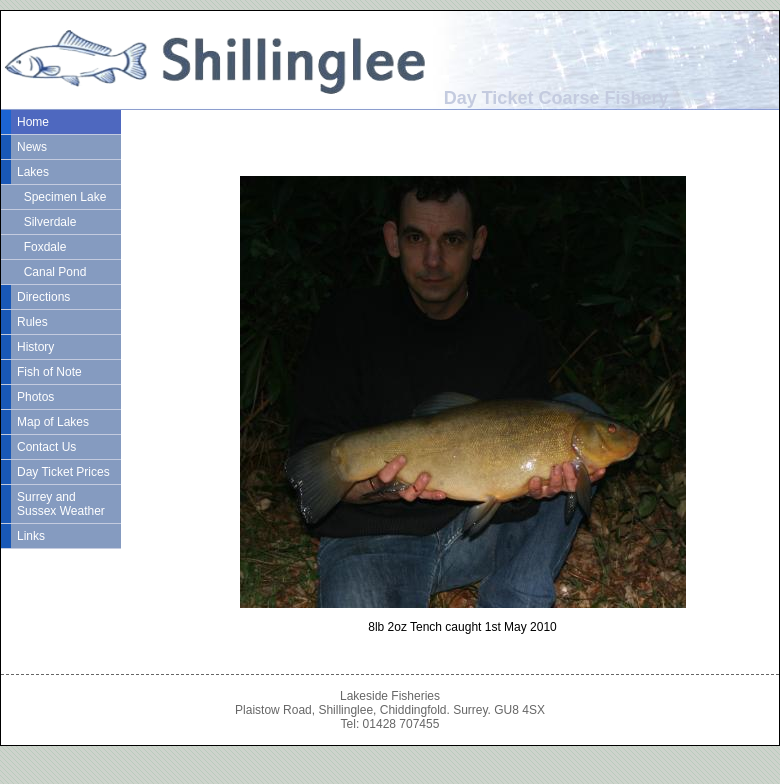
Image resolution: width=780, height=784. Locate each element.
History (35, 347)
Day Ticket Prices (63, 472)
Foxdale (41, 247)
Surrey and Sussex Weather (61, 504)
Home (33, 122)
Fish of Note (49, 372)
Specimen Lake (61, 197)
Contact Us (46, 447)
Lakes (33, 172)
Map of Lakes (53, 422)
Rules (32, 322)
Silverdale (46, 222)
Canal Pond (51, 272)
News (32, 147)
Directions (43, 297)
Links (31, 536)
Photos (35, 397)
